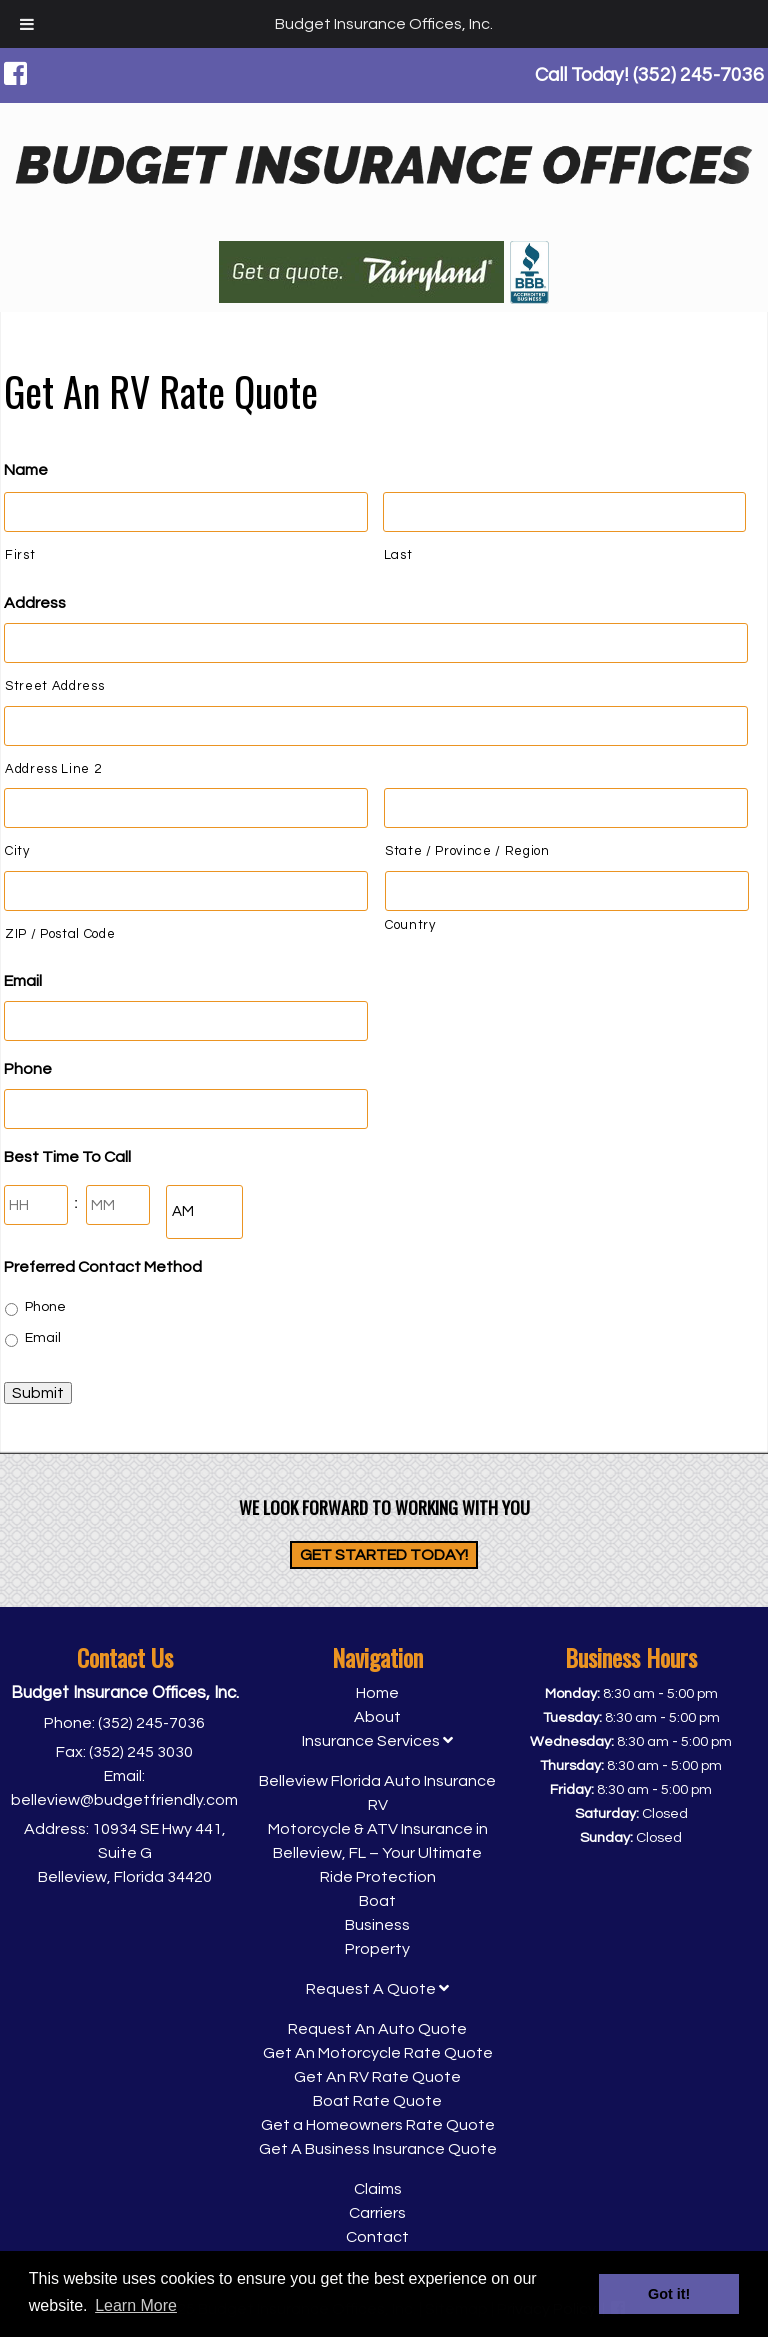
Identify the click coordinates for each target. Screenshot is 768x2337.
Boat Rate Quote (377, 2101)
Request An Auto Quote (377, 2029)
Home (377, 1693)
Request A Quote (377, 1989)
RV (378, 1805)
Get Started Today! (384, 1555)
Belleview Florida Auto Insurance (377, 1781)
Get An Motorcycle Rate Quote (378, 2053)
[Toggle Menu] (27, 24)
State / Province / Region (467, 851)
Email (23, 981)
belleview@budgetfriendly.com (124, 1800)
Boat (377, 1901)
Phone (28, 1069)
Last (398, 555)
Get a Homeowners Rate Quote (378, 2125)
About (377, 1717)
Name (26, 470)
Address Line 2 (53, 769)
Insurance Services (377, 1741)
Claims (378, 2189)
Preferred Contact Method (103, 1267)
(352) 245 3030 (141, 1752)
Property (377, 1949)
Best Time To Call (67, 1157)
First (20, 555)
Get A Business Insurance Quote (378, 2149)
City (17, 851)
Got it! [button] (669, 2294)
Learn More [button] (136, 2305)
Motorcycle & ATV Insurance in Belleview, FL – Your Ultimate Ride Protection (378, 1853)
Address (35, 603)
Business (377, 1925)
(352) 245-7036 (151, 1723)
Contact (377, 2237)
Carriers (377, 2213)
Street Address (54, 686)
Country (410, 925)
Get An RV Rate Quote (377, 2077)
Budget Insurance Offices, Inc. (384, 24)
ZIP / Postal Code (60, 934)
